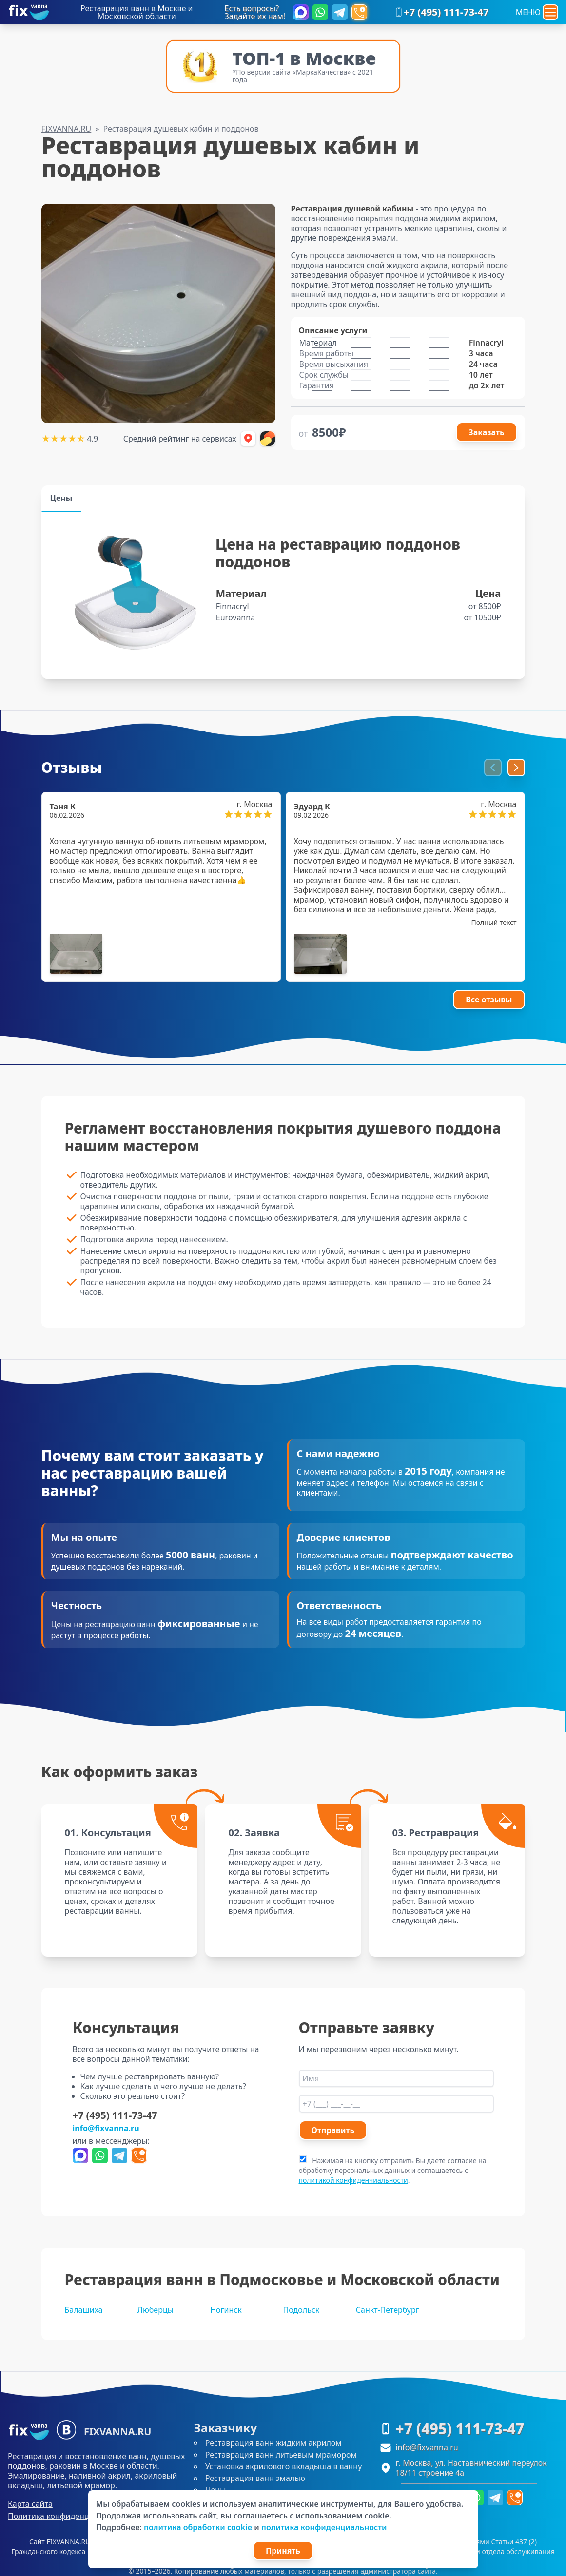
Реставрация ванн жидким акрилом (273, 2443)
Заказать (486, 432)
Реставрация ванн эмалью (255, 2478)
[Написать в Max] (301, 12)
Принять (283, 2550)
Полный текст (493, 922)
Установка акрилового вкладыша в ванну (283, 2466)
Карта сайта (30, 2504)
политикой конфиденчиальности (353, 2180)
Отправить (333, 2130)
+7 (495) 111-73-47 (441, 12)
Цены (215, 2489)
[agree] (303, 2159)
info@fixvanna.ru (106, 2128)
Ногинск (226, 2310)
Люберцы (155, 2310)
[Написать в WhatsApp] (320, 12)
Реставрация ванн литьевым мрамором (281, 2454)
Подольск (301, 2310)
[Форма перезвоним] (359, 12)
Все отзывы (489, 999)
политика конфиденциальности (324, 2527)
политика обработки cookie (198, 2527)
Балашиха (84, 2310)
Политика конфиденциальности (68, 2516)
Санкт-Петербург (387, 2310)
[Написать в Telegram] (340, 12)
